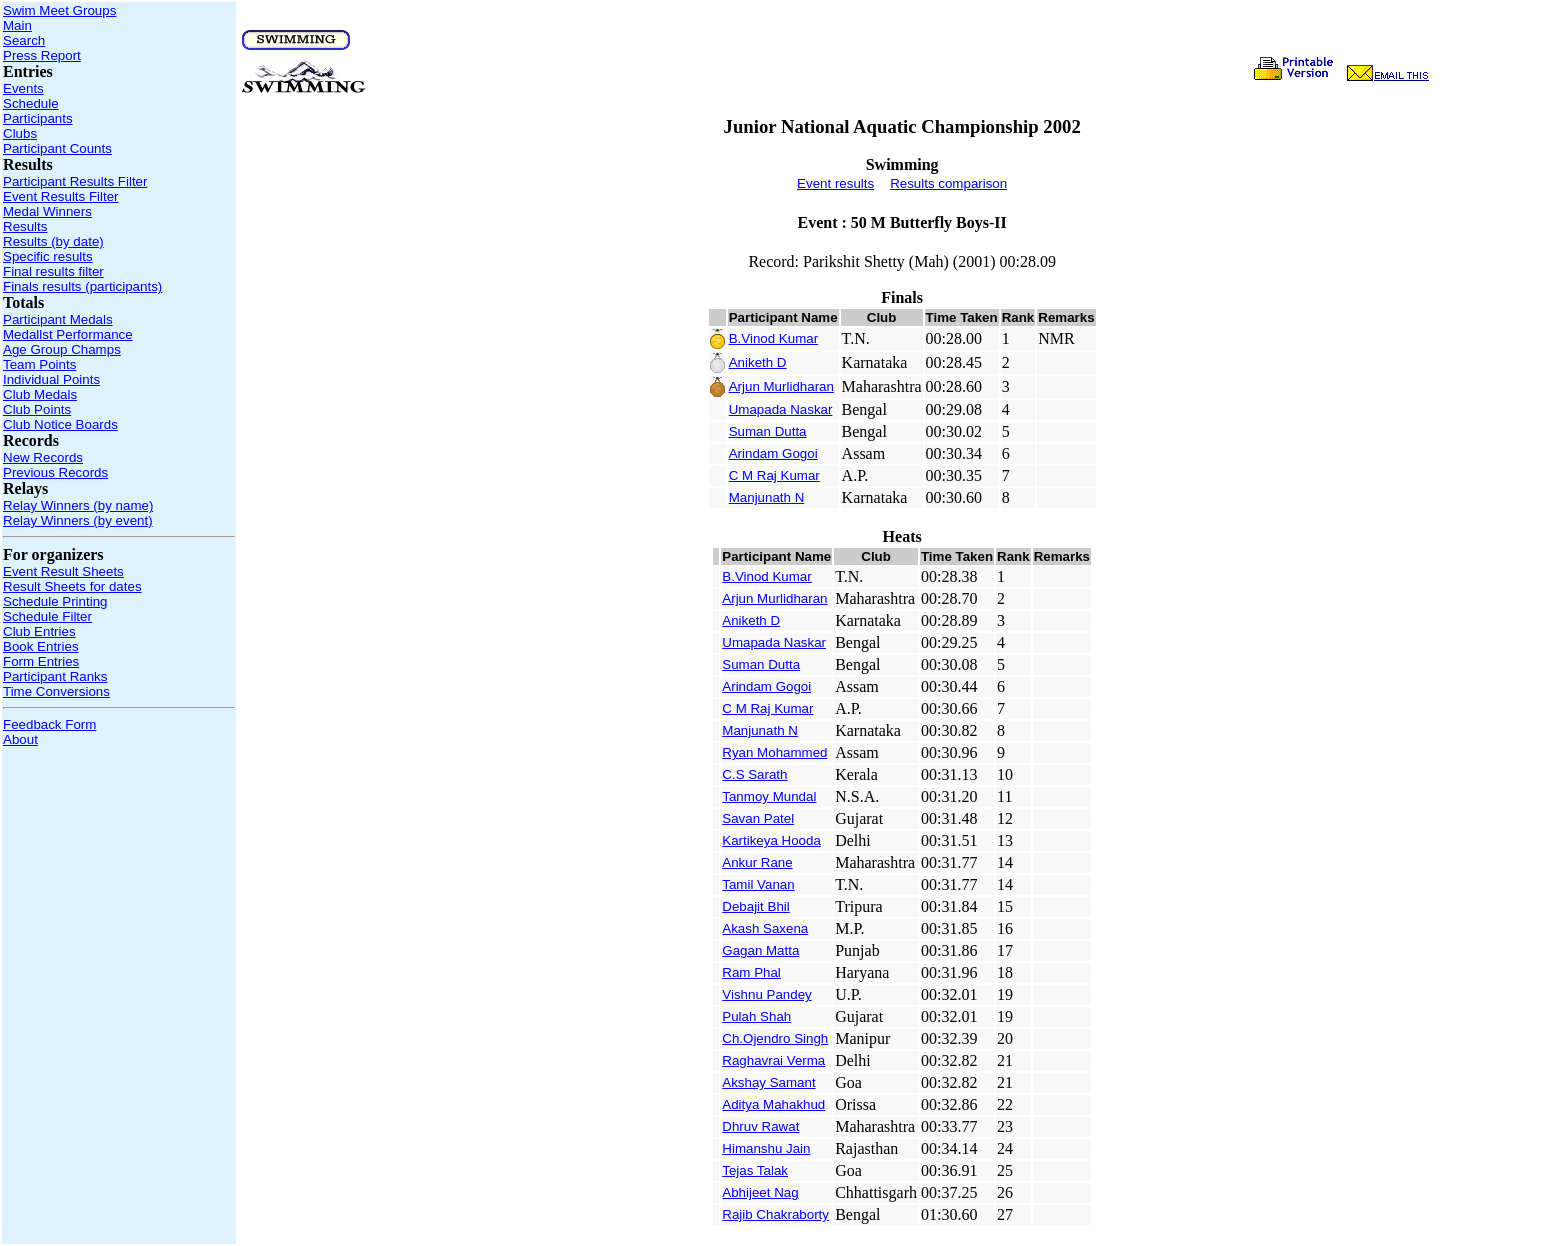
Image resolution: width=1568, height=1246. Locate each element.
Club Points (37, 409)
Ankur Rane (757, 862)
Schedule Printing (55, 601)
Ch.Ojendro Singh (775, 1038)
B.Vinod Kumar (773, 338)
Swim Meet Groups (59, 10)
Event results (835, 183)
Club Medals (40, 394)
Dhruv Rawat (760, 1126)
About (20, 739)
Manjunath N (767, 497)
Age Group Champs (62, 349)
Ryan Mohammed (774, 752)
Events (23, 88)
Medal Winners (47, 211)
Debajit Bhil (755, 906)
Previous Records (55, 472)
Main (17, 25)
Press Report (42, 55)
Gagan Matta (760, 950)
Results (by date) (53, 241)
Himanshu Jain (766, 1148)
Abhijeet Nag (760, 1192)
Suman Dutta (768, 431)
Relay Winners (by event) (78, 520)
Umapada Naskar (781, 409)
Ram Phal (751, 972)
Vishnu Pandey (766, 994)
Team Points (39, 364)
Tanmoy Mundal (769, 796)
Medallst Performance (68, 334)
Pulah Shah (756, 1016)
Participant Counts (57, 148)
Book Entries (41, 646)
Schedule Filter (47, 616)
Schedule (31, 103)
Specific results (48, 256)
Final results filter (53, 271)
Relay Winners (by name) (78, 505)
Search (24, 40)
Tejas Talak (755, 1170)
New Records (43, 457)
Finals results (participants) (82, 286)
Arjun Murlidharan (781, 386)
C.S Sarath (754, 774)
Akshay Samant (768, 1082)
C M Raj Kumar (774, 475)
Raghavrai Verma (773, 1060)
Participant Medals (58, 319)
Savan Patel (758, 818)
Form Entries (41, 661)
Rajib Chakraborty (775, 1214)
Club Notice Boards (60, 424)
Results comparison (948, 183)
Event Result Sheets (63, 571)
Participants (38, 118)
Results (25, 226)
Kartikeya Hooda (771, 840)
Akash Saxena (765, 928)
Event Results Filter (61, 196)
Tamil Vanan (758, 884)
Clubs (20, 133)
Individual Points (51, 379)
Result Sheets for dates (72, 586)
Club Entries (39, 631)
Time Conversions (56, 691)
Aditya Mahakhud (773, 1104)
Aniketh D (758, 362)
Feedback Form (49, 724)
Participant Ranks (55, 676)
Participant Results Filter (75, 181)
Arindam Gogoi (773, 453)
